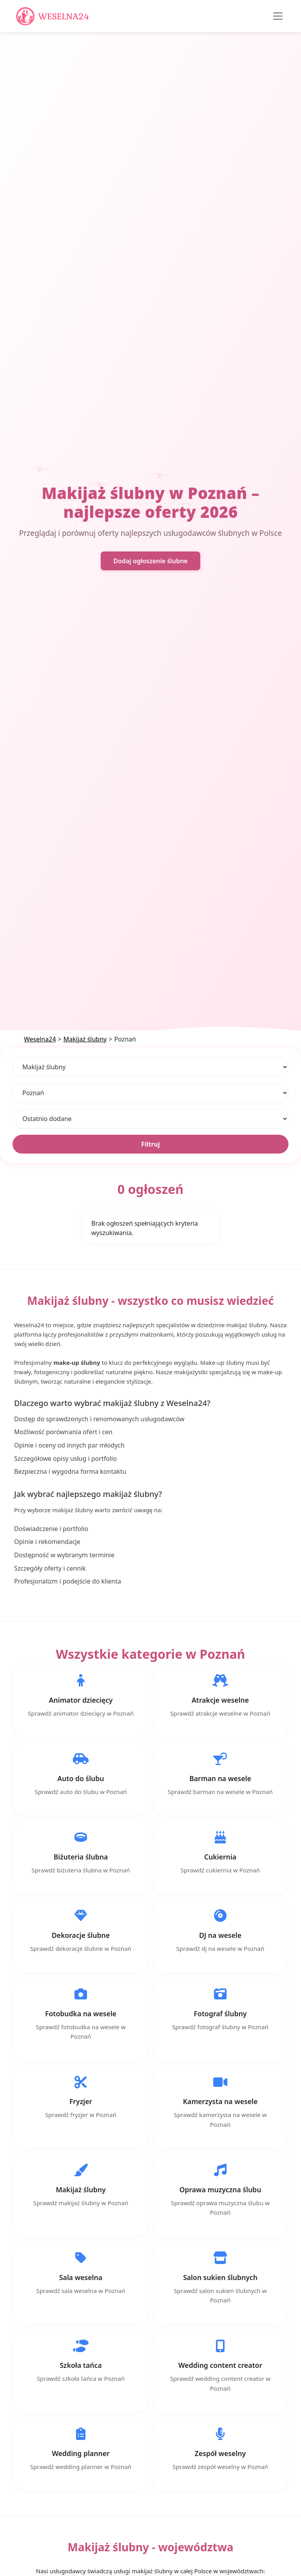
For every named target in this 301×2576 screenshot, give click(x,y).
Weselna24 (40, 1039)
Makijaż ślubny (85, 1039)
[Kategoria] (150, 1067)
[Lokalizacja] (150, 1093)
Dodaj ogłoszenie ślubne (150, 561)
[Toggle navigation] (278, 16)
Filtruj (150, 1144)
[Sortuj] (150, 1118)
